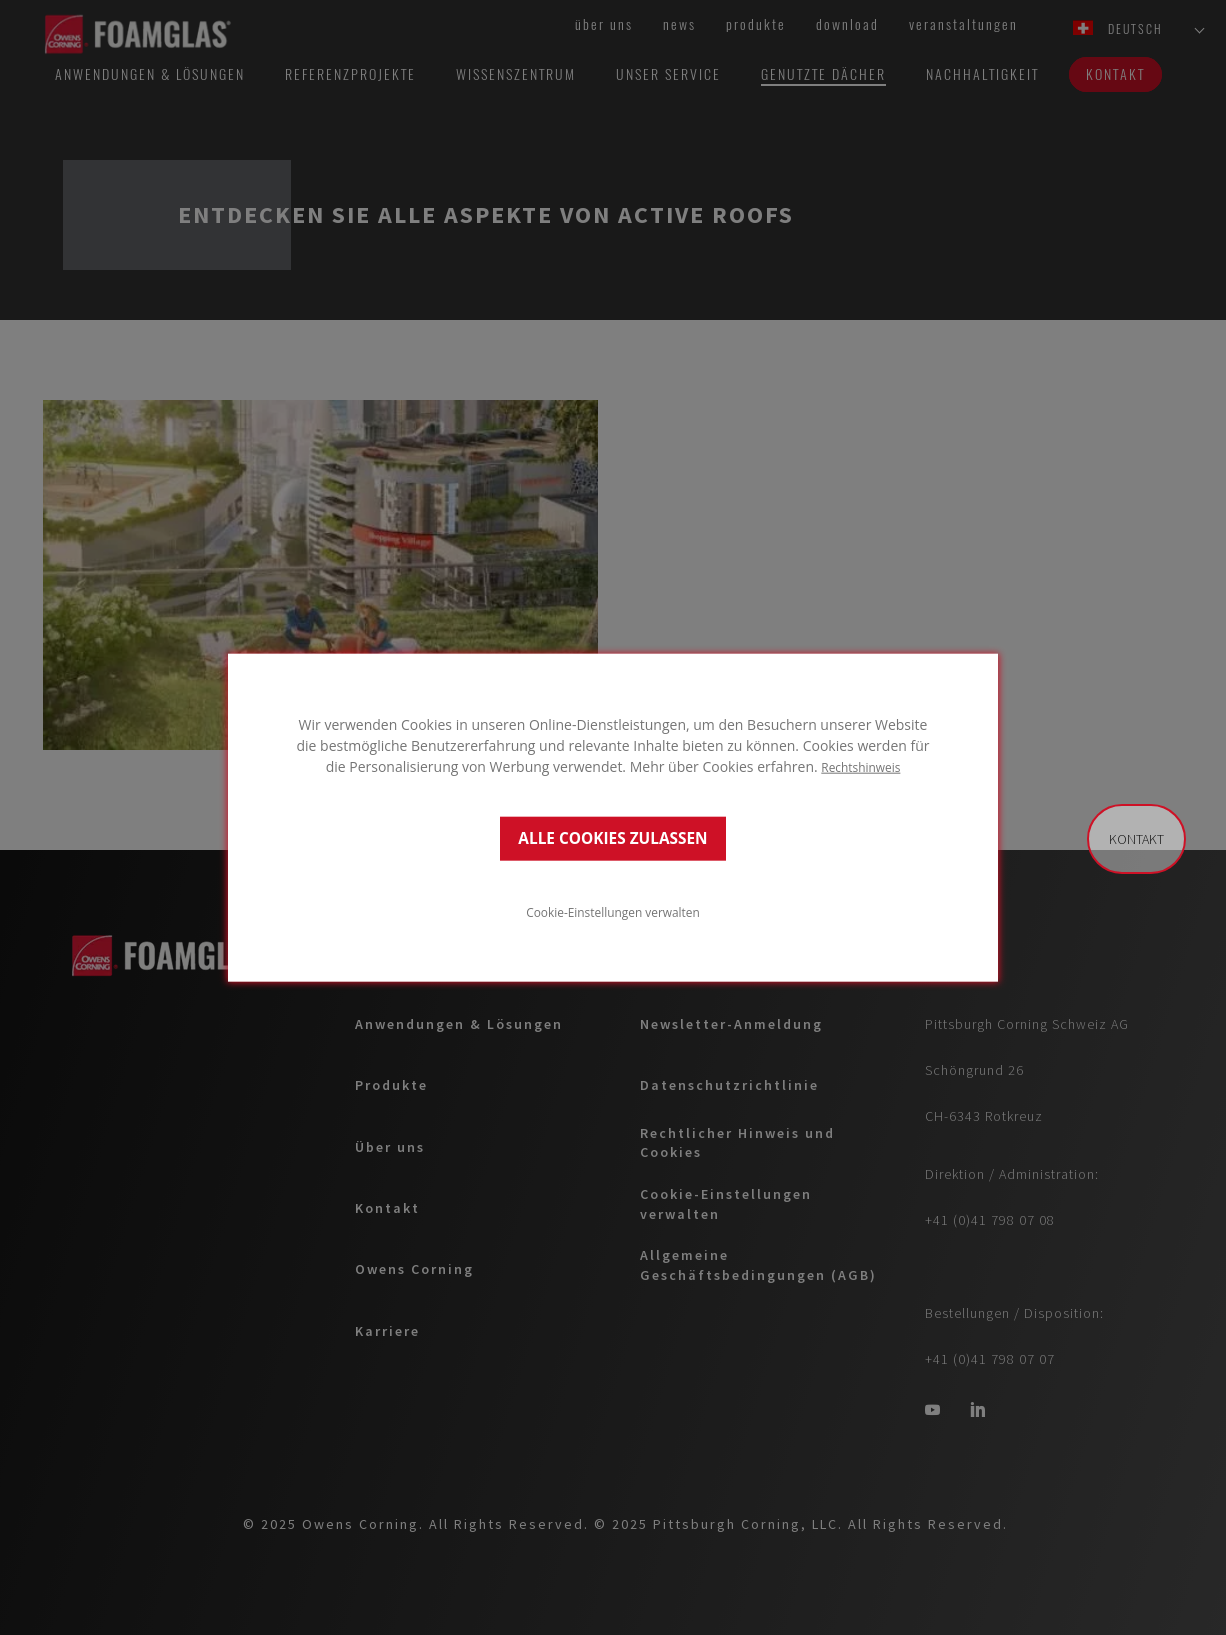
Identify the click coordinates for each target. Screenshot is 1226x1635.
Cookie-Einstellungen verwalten (613, 912)
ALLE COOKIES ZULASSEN (612, 838)
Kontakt (1136, 839)
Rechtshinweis (860, 766)
